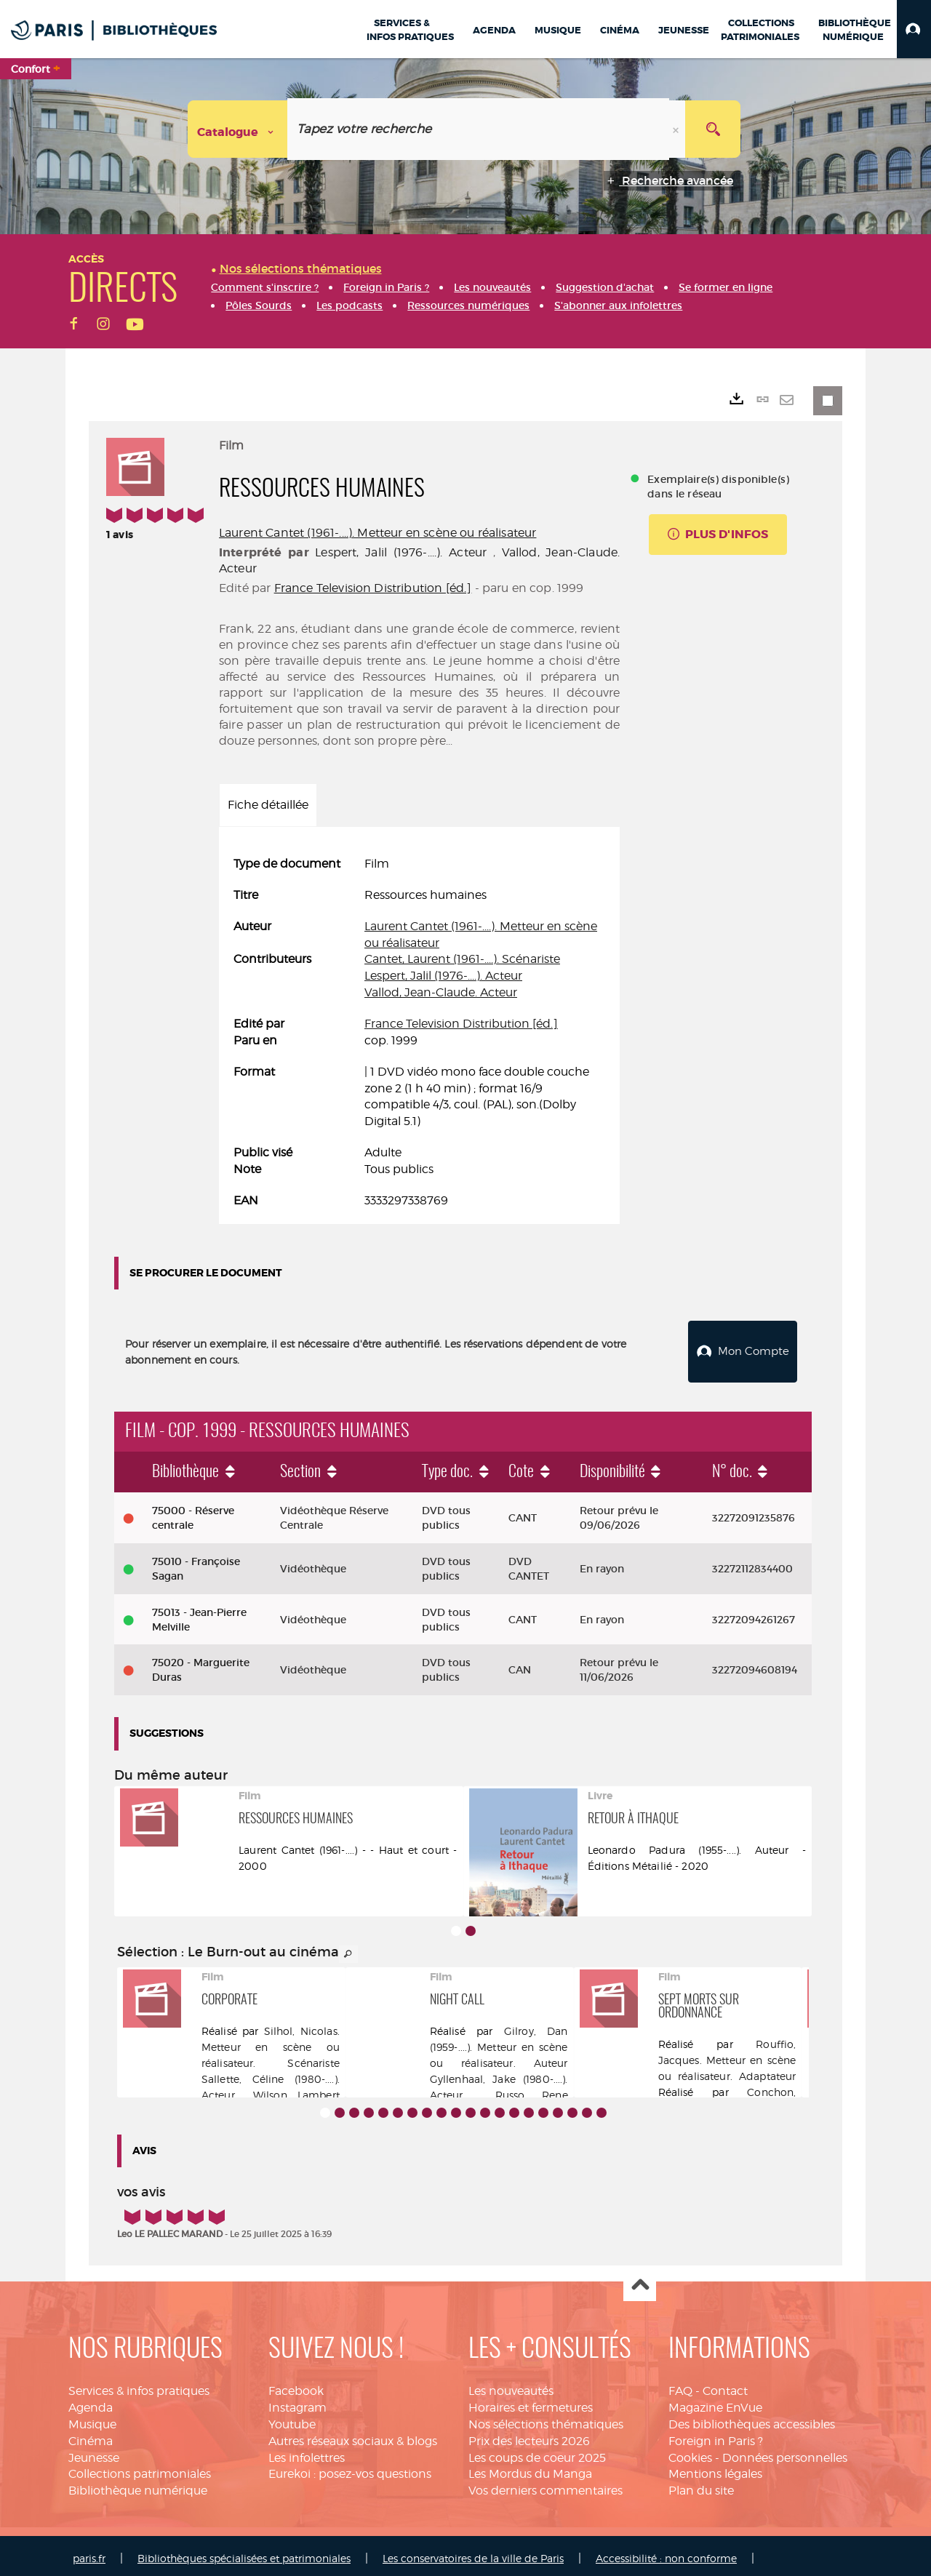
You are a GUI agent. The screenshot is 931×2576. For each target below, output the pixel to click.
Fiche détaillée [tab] (268, 805)
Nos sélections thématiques (545, 2418)
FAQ (680, 2385)
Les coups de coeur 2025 (537, 2452)
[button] (914, 29)
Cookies (690, 2452)
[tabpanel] (419, 1032)
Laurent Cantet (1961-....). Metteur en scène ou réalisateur (377, 533)
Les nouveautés (511, 2385)
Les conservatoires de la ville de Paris (473, 2552)
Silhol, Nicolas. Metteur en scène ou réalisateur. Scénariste (270, 2041)
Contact (725, 2385)
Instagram (297, 2402)
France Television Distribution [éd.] (373, 588)
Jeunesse (93, 2452)
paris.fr (89, 2552)
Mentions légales (715, 2468)
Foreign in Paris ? (715, 2435)
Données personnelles (784, 2452)
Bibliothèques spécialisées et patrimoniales (244, 2552)
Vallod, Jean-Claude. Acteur (440, 992)
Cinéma (90, 2435)
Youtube (292, 2418)
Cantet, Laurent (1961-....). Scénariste (462, 959)
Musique (92, 2418)
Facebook (296, 2385)
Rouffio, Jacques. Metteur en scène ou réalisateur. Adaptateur (727, 2054)
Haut (639, 2279)
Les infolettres (306, 2452)
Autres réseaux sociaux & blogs (352, 2435)
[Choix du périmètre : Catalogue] (238, 129)
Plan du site (701, 2485)
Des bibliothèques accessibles (751, 2418)
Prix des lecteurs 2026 (529, 2435)
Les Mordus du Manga (530, 2468)
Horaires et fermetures (530, 2402)
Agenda (90, 2402)
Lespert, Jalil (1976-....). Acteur (401, 552)
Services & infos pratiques (138, 2385)
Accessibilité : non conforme (666, 2552)
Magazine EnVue (715, 2402)
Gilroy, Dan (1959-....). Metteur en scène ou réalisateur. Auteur (499, 2041)
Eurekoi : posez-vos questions (349, 2468)
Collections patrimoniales (139, 2468)
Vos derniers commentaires (545, 2485)
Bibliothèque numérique (137, 2485)
